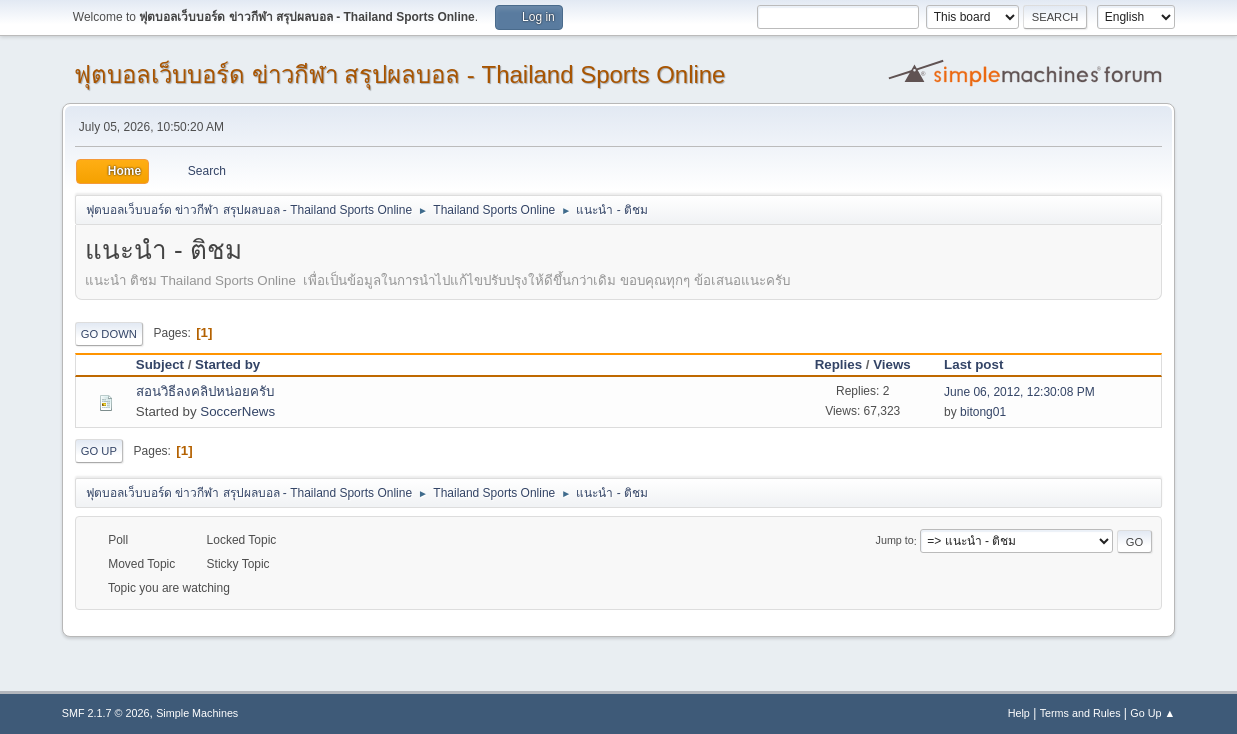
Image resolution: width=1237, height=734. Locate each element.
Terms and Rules (1080, 713)
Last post (982, 364)
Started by (227, 364)
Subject (160, 364)
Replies (838, 364)
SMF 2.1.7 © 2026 (106, 713)
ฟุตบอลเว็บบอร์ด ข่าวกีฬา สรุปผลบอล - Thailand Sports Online (400, 74)
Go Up (99, 451)
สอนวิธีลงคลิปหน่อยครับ (205, 391)
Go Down (109, 334)
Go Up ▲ (1152, 713)
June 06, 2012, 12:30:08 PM (1019, 392)
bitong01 (983, 412)
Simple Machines (197, 713)
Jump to (895, 541)
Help (1019, 713)
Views (892, 364)
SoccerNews (237, 411)
